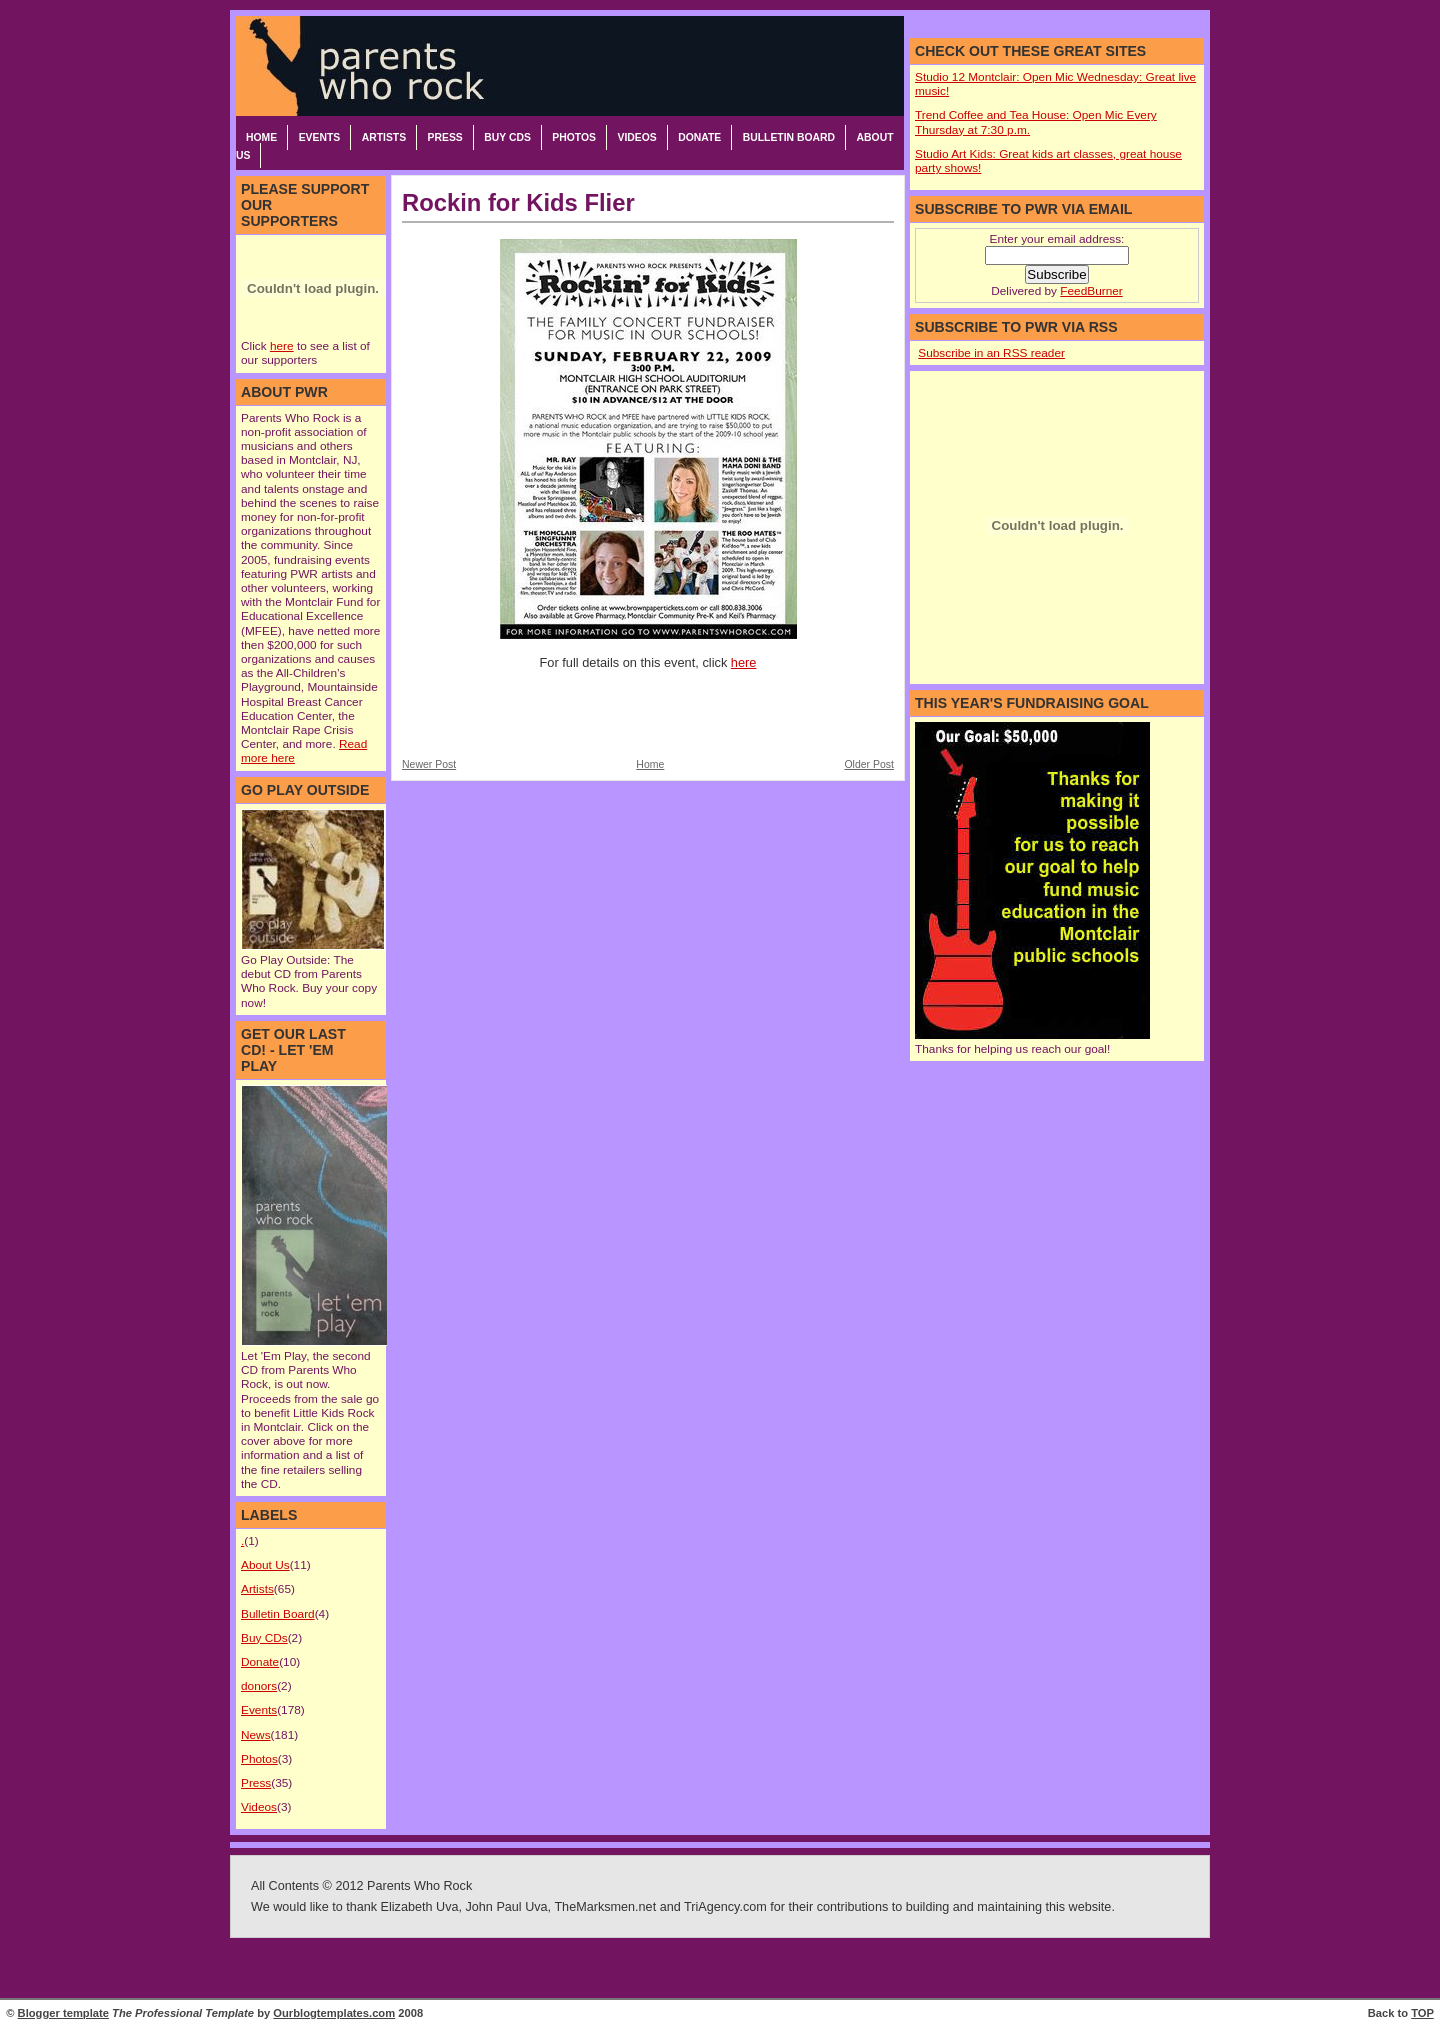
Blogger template (63, 2013)
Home (261, 137)
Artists (384, 137)
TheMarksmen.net (605, 1907)
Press (445, 137)
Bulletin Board (789, 137)
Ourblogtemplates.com (334, 2013)
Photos (574, 137)
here (282, 346)
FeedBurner (1091, 291)
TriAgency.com (725, 1907)
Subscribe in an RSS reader (991, 353)
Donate (699, 137)
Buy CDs (507, 137)
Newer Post (429, 764)
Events (320, 137)
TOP (1422, 2013)
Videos (636, 137)
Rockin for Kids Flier (518, 202)
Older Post (869, 764)
